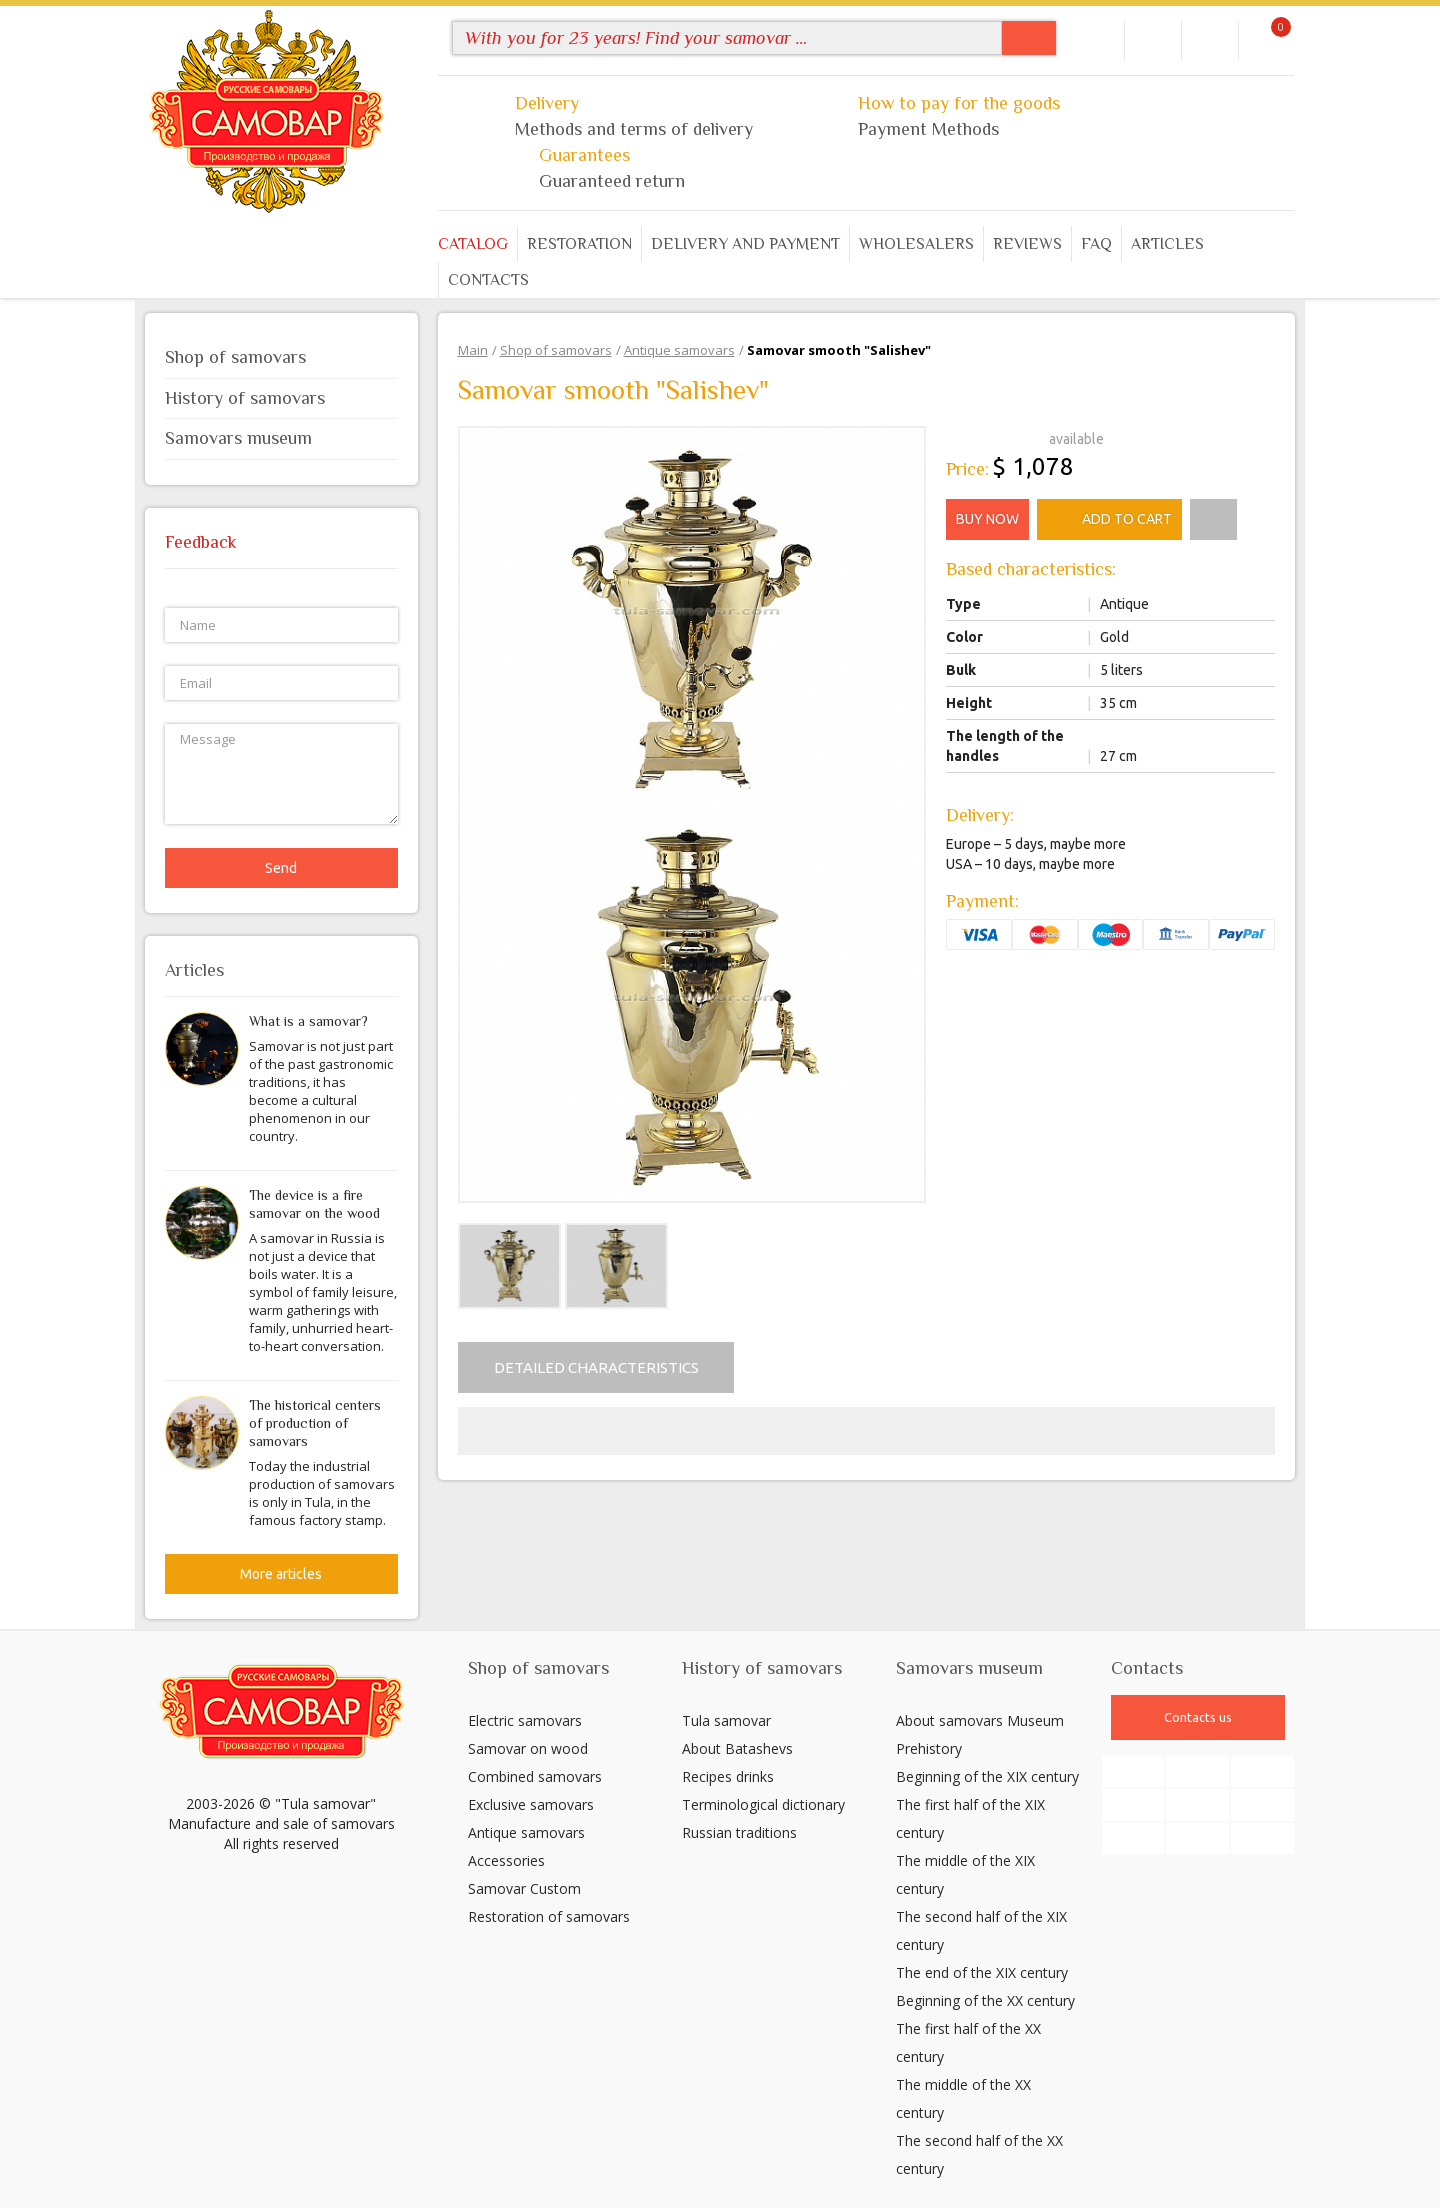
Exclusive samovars (531, 1804)
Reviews (1027, 244)
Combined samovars (535, 1776)
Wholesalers (916, 244)
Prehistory (929, 1748)
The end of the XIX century (982, 1972)
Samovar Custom (524, 1888)
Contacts (488, 280)
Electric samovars (525, 1720)
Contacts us (1198, 1717)
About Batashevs (737, 1748)
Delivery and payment (745, 244)
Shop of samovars (281, 357)
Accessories (506, 1860)
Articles (1167, 244)
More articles (281, 1574)
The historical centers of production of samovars (315, 1423)
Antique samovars (526, 1832)
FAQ (1096, 244)
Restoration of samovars (549, 1916)
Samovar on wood (528, 1748)
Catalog (473, 244)
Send (281, 868)
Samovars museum (281, 438)
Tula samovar (726, 1720)
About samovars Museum (980, 1720)
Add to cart (1109, 520)
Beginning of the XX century (985, 2000)
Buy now (987, 519)
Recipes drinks (728, 1776)
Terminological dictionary (763, 1804)
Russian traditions (739, 1832)
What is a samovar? (308, 1021)
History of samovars (281, 398)
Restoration (579, 244)
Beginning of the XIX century (987, 1776)
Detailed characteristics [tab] (596, 1367)
